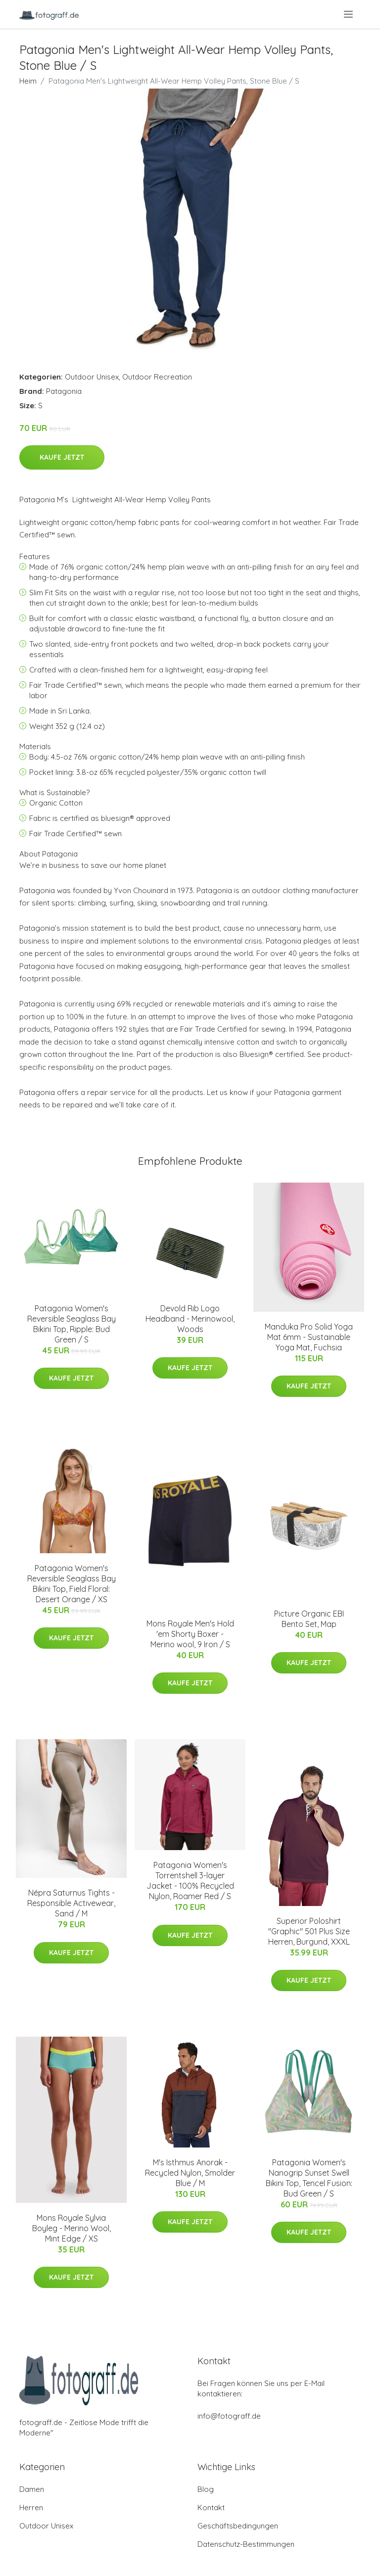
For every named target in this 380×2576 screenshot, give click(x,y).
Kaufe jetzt (62, 457)
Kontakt (211, 2507)
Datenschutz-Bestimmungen (245, 2544)
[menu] (349, 14)
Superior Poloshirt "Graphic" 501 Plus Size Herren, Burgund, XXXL (309, 1931)
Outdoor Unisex (92, 377)
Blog (205, 2489)
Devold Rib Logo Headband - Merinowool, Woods (190, 1318)
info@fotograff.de (229, 2416)
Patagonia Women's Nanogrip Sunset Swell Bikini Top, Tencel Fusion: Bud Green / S (309, 2177)
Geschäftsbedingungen (237, 2525)
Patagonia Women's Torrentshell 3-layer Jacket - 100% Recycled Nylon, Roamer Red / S (190, 1880)
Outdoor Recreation (157, 377)
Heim (28, 81)
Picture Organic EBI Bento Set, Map (309, 1619)
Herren (31, 2507)
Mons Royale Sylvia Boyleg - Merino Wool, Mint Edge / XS (71, 2228)
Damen (31, 2489)
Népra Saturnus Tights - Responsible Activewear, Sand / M (71, 1903)
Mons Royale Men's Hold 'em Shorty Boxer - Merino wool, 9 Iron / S (190, 1634)
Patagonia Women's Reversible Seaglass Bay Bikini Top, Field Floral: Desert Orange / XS (71, 1583)
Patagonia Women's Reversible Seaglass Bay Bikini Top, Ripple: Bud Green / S (71, 1323)
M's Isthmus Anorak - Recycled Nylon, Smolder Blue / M (190, 2172)
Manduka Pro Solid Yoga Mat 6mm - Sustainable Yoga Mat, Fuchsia (309, 1337)
